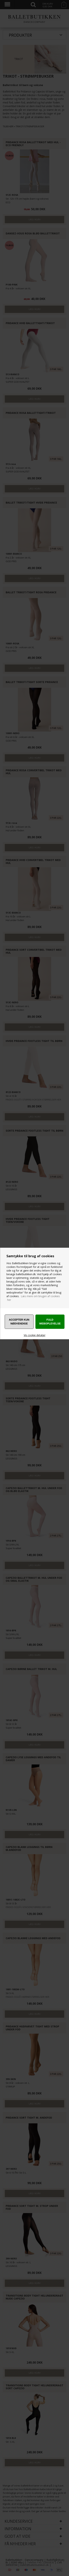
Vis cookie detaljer (34, 1335)
